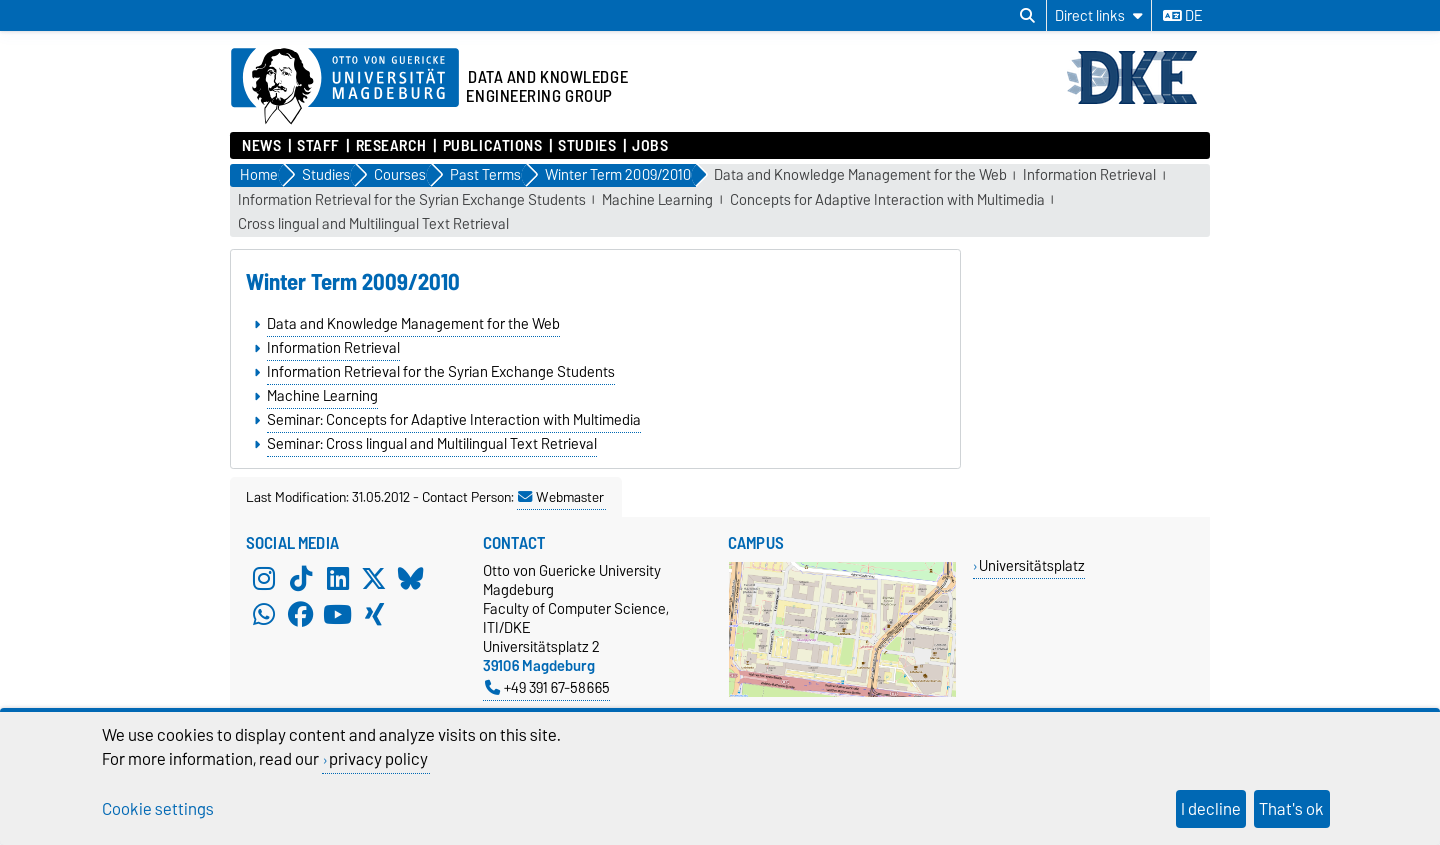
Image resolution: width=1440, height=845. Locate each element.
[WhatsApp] (264, 615)
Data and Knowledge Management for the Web (860, 175)
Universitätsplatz (1032, 565)
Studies (587, 146)
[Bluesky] (411, 579)
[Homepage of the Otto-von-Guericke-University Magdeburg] (345, 87)
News (261, 146)
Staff (318, 146)
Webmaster (561, 497)
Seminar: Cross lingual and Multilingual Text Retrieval (432, 444)
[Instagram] (264, 579)
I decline (1211, 809)
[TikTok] (301, 579)
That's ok (1291, 809)
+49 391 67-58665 (547, 687)
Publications (493, 146)
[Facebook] (301, 615)
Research (391, 146)
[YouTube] (338, 615)
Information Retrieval (1089, 175)
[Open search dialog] (1027, 16)
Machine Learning (657, 200)
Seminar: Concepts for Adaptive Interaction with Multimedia (454, 420)
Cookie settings (158, 809)
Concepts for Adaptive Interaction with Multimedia (887, 200)
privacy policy (378, 759)
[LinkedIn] (338, 579)
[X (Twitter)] (374, 579)
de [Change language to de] (1182, 16)
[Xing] (374, 615)
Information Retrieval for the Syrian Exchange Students (412, 200)
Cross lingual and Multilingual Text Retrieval (373, 224)
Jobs (650, 146)
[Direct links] (1099, 15)
